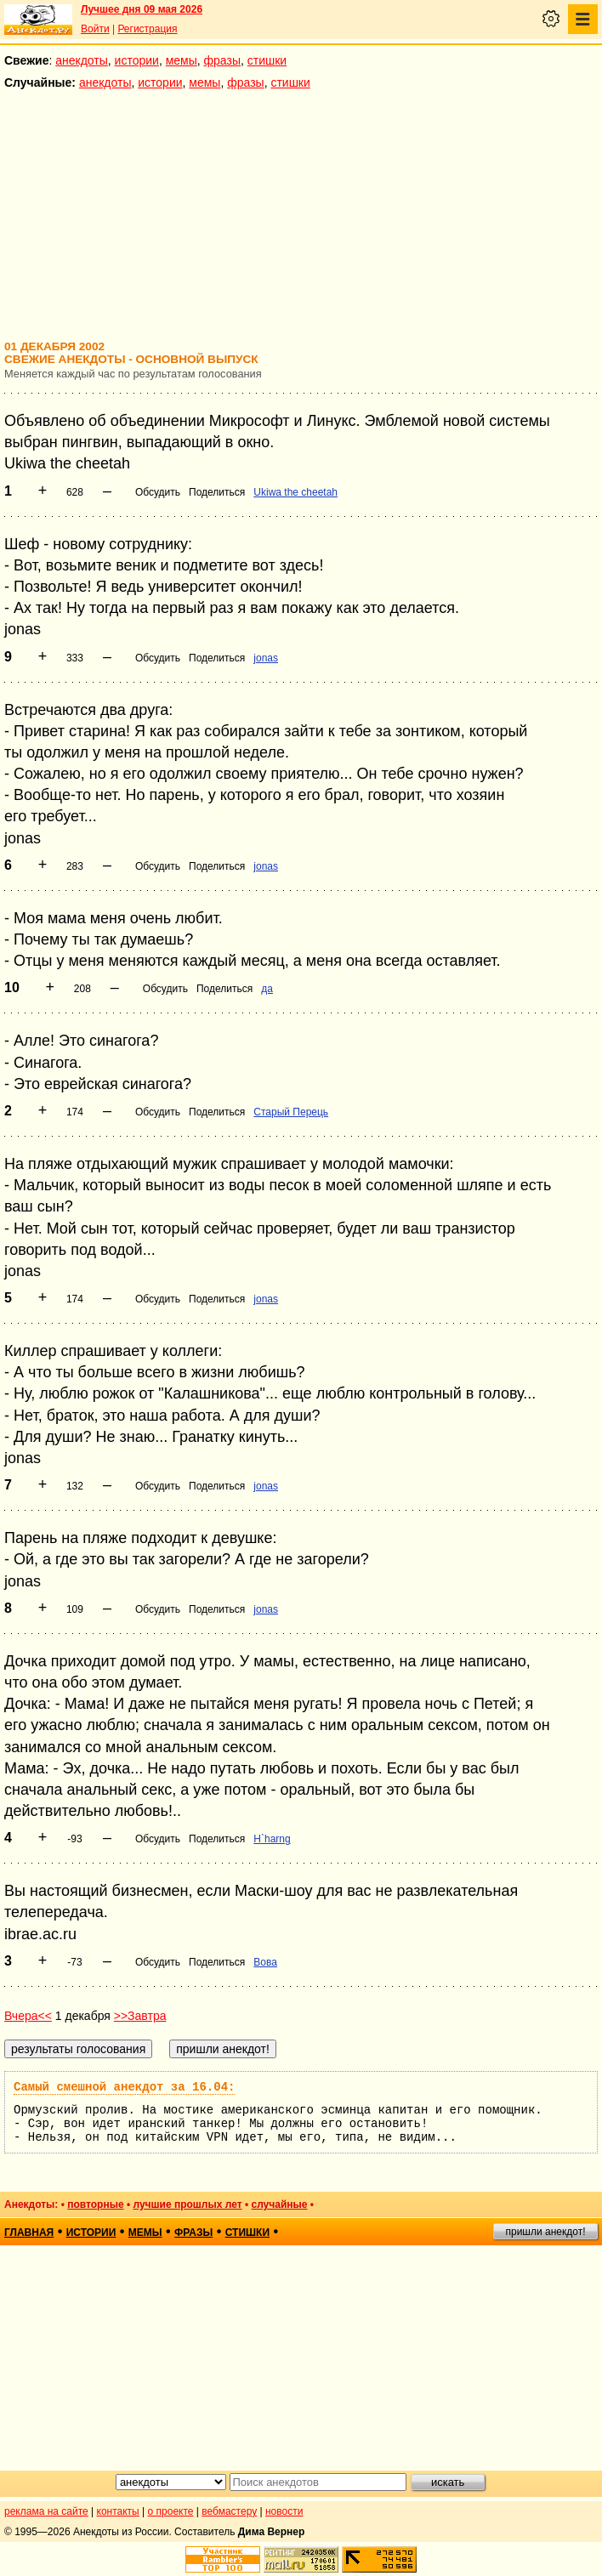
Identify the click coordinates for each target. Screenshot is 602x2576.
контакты (118, 2511)
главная (29, 2232)
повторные (95, 2204)
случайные (279, 2204)
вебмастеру (229, 2511)
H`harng (271, 1839)
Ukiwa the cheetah (295, 492)
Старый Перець (290, 1112)
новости (284, 2511)
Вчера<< (28, 2016)
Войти (95, 29)
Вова (265, 1962)
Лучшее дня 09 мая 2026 (141, 9)
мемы (181, 60)
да (267, 989)
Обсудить (157, 492)
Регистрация (147, 29)
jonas (265, 658)
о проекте (171, 2511)
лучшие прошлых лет (187, 2204)
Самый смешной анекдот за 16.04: (124, 2087)
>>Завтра (140, 2016)
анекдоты (81, 60)
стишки (267, 60)
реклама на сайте (46, 2511)
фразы (222, 60)
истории (137, 60)
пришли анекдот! (545, 2232)
